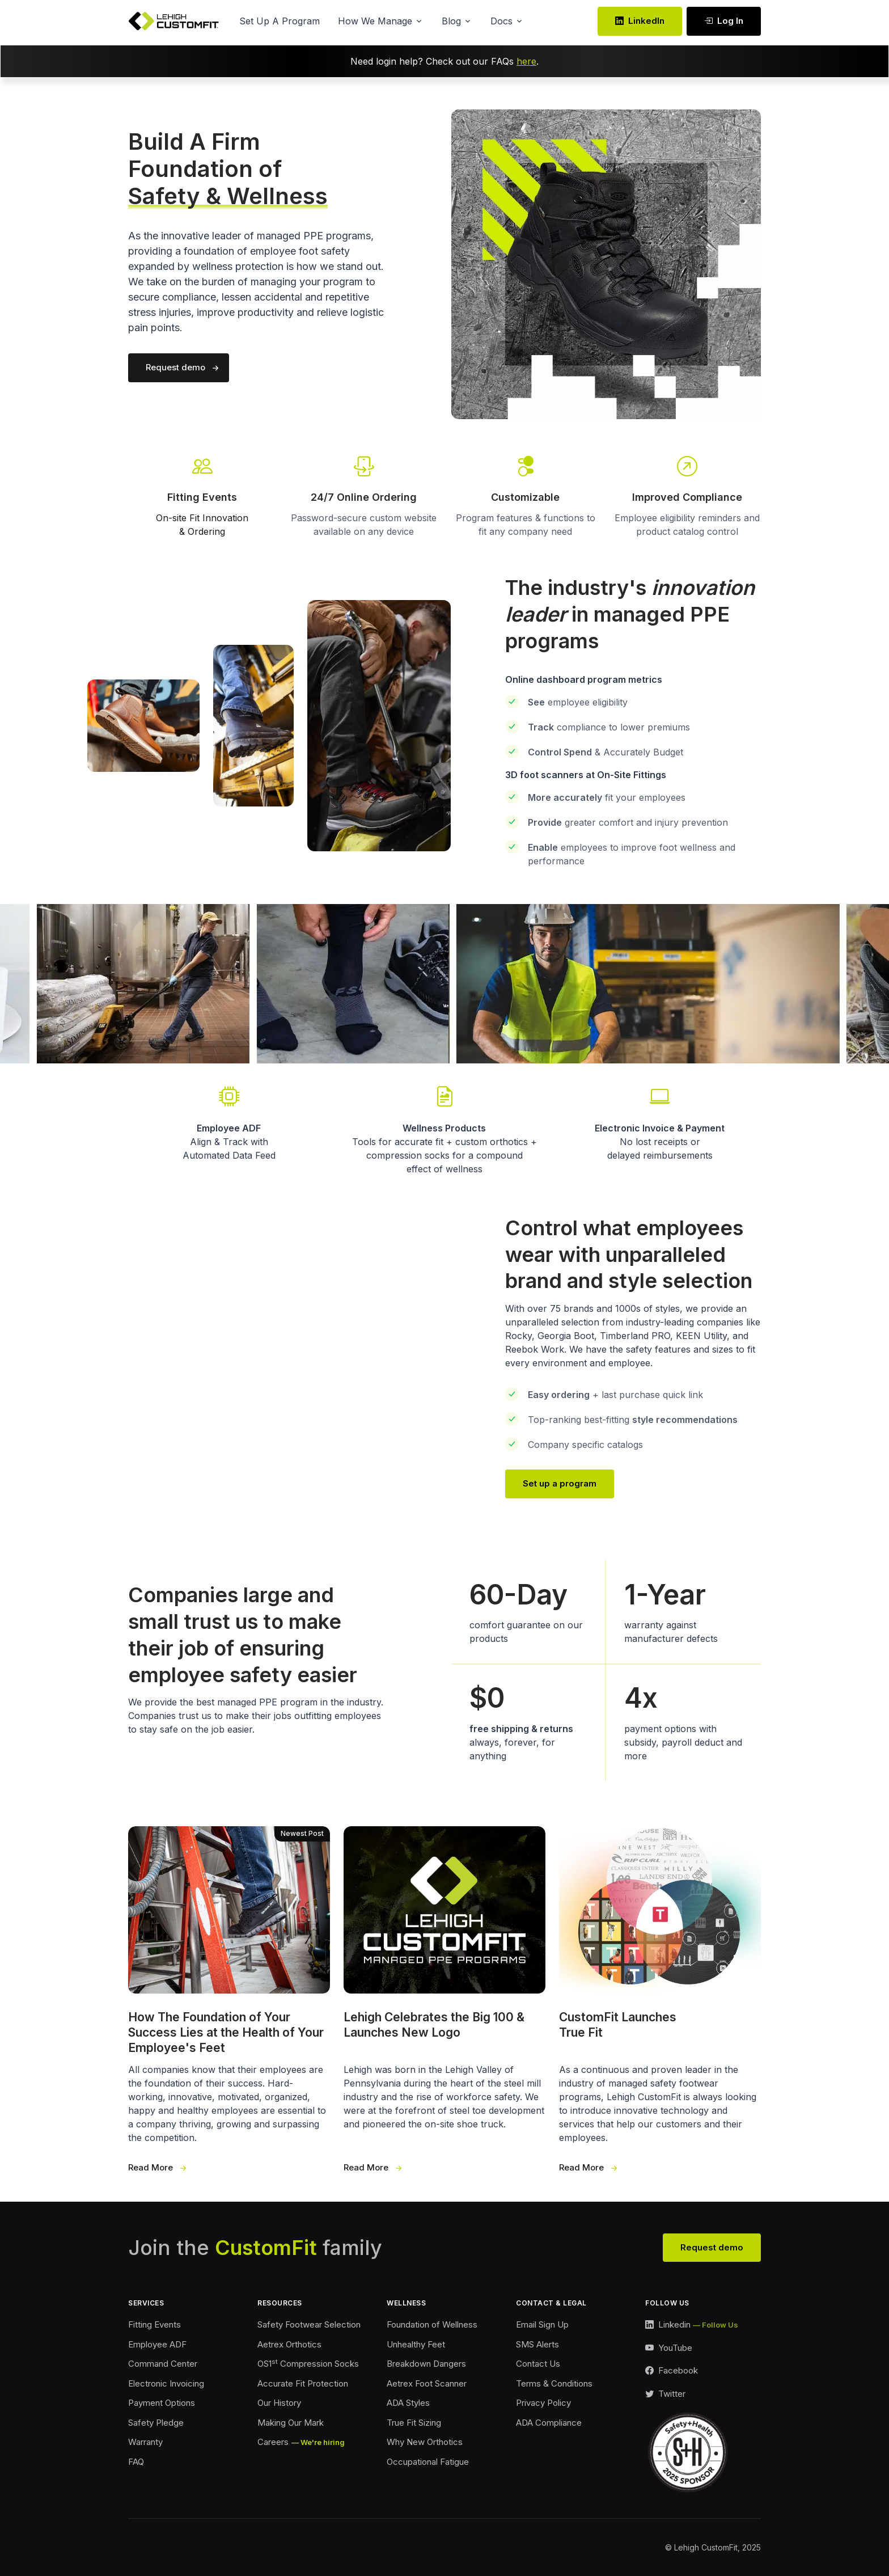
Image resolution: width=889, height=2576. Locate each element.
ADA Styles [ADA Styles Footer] (408, 2402)
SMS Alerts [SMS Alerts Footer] (537, 2344)
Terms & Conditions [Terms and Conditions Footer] (554, 2383)
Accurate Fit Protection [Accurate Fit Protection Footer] (302, 2383)
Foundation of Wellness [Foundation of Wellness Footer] (432, 2324)
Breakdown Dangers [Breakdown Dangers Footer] (426, 2363)
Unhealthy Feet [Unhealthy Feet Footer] (416, 2344)
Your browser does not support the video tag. (283, 1355)
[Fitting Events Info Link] (202, 494)
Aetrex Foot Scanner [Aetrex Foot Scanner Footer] (427, 2383)
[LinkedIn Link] (691, 2325)
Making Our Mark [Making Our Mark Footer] (290, 2422)
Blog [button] (451, 21)
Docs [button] (501, 21)
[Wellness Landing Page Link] (444, 1129)
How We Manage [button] (375, 21)
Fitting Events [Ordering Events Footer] (154, 2324)
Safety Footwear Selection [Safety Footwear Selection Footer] (309, 2324)
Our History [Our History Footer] (279, 2402)
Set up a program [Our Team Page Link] (559, 1483)
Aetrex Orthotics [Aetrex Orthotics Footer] (289, 2344)
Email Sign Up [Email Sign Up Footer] (542, 2324)
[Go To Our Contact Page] (687, 477)
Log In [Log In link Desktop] (723, 20)
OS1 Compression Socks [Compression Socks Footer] (308, 2363)
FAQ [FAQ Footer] (136, 2461)
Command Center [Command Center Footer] (162, 2363)
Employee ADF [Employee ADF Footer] (157, 2344)
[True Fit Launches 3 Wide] (660, 2000)
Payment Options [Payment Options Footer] (161, 2402)
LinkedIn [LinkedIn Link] (639, 20)
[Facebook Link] (671, 2370)
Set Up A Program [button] (279, 21)
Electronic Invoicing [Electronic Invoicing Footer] (166, 2383)
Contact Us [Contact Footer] (538, 2363)
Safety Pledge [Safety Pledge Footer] (156, 2422)
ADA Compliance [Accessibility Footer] (549, 2422)
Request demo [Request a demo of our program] (175, 367)
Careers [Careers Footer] (273, 2441)
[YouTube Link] (668, 2348)
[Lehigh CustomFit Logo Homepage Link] (173, 21)
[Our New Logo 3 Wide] (444, 2000)
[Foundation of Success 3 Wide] (229, 2000)
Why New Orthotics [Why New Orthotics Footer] (425, 2441)
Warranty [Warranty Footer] (145, 2441)
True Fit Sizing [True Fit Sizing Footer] (414, 2422)
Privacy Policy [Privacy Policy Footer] (543, 2402)
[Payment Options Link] (660, 1122)
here (526, 61)
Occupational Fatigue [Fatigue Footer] (428, 2461)
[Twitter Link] (665, 2394)
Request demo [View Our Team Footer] (711, 2247)
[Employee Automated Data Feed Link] (229, 1122)
